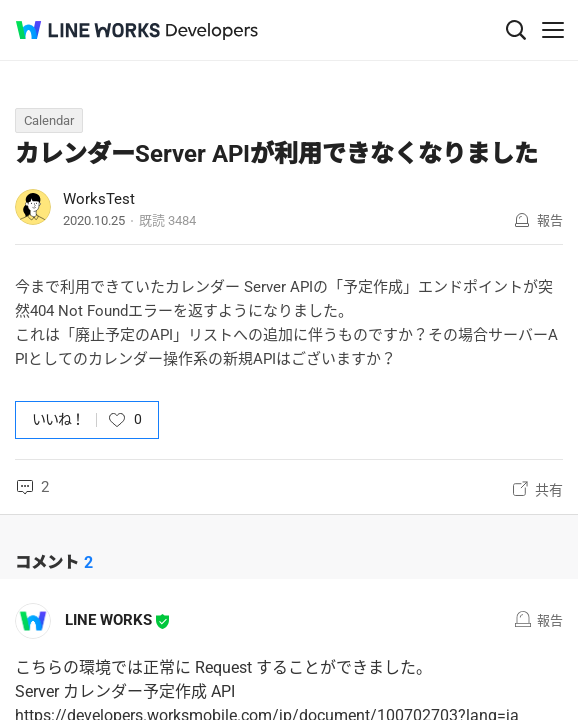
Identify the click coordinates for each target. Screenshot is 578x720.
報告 (550, 220)
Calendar (49, 120)
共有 (549, 490)
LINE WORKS (108, 620)
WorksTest (99, 199)
